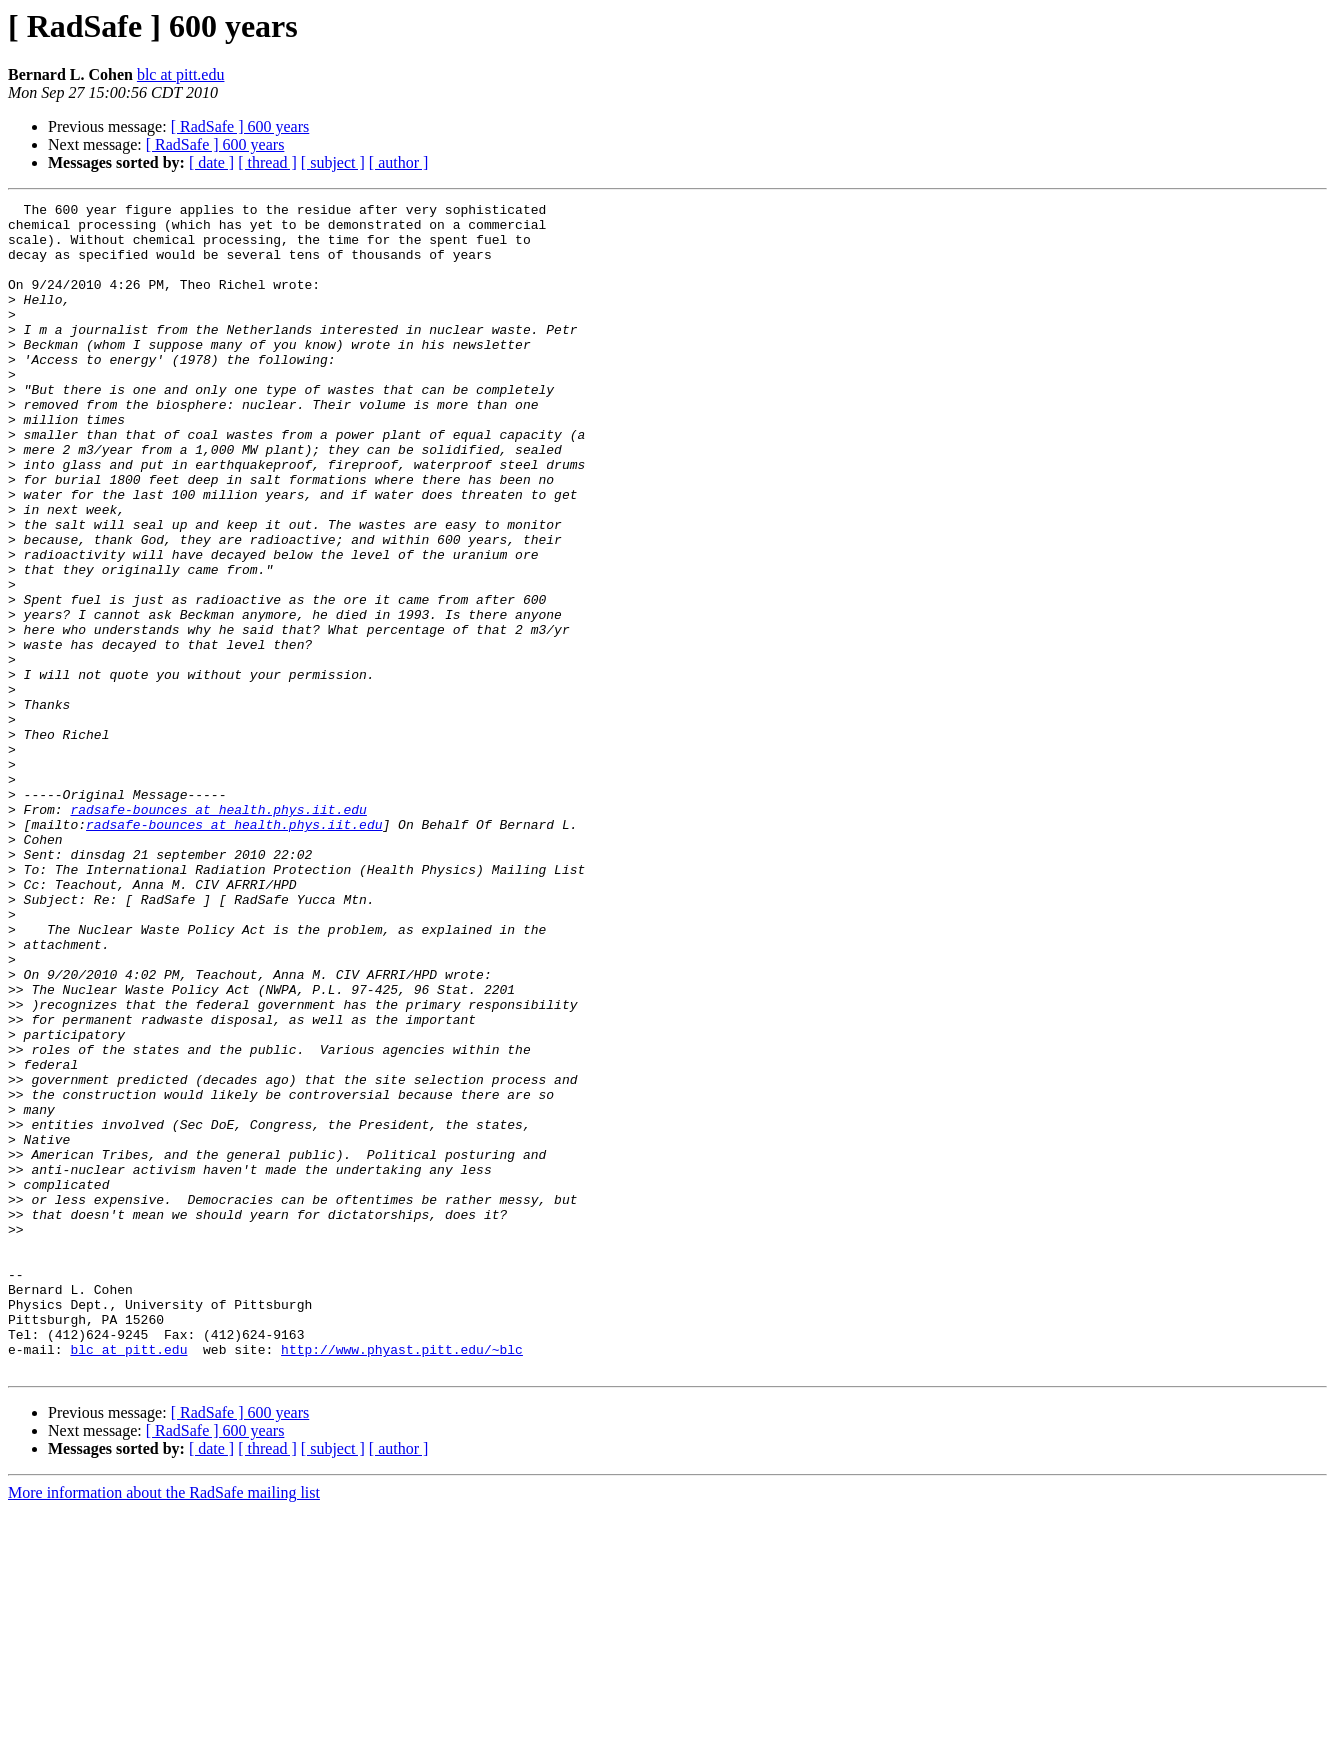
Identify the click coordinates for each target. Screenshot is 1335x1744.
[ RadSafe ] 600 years (240, 126)
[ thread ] (267, 162)
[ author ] (399, 162)
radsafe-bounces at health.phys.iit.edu (218, 932)
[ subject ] (333, 162)
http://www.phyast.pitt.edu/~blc (402, 1580)
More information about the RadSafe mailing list (164, 1726)
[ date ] (211, 162)
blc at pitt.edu (181, 74)
